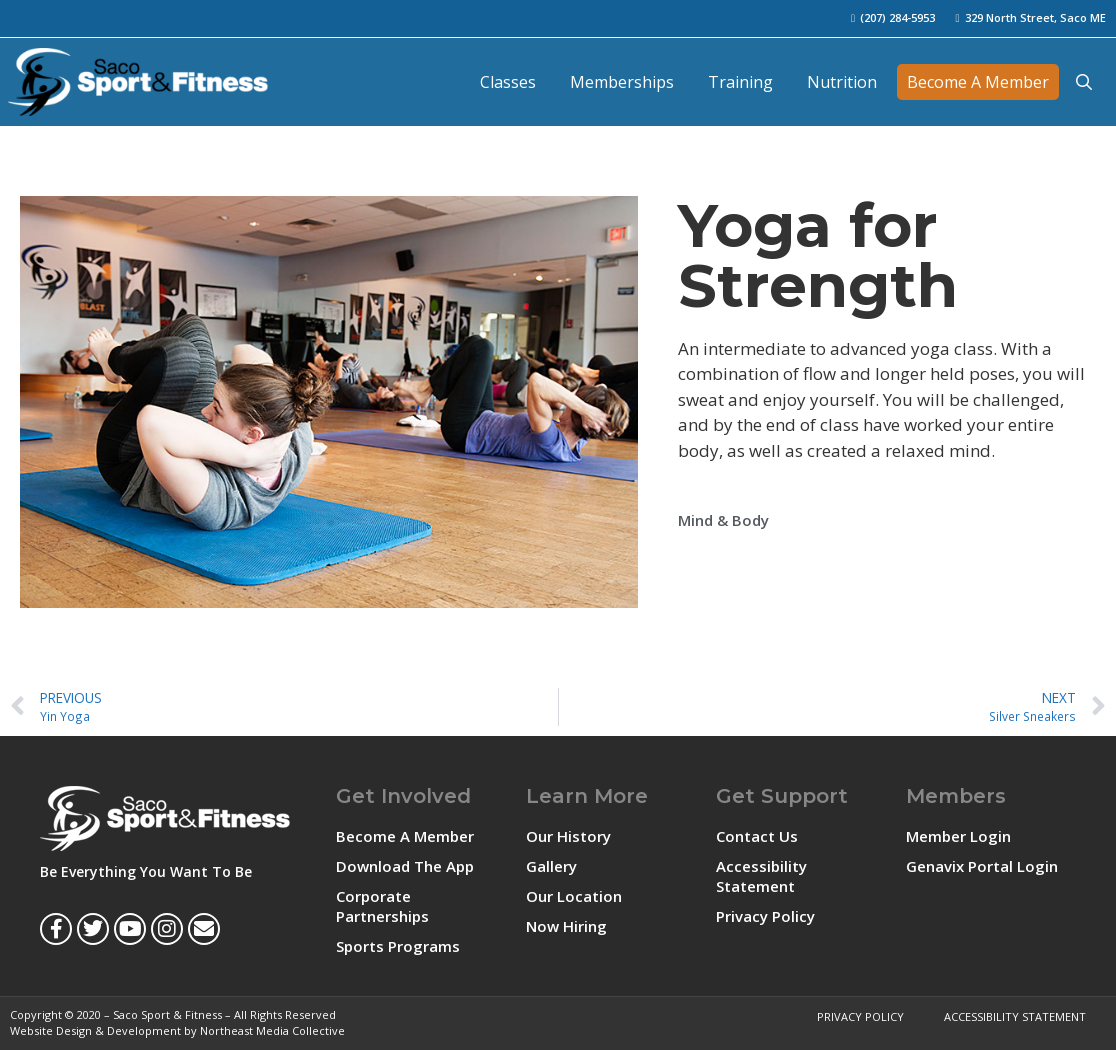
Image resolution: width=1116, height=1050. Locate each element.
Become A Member (978, 82)
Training (740, 82)
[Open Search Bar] (1083, 82)
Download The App (405, 866)
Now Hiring (566, 926)
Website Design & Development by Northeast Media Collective (177, 1030)
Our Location (574, 896)
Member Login (958, 836)
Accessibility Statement (761, 876)
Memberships (622, 82)
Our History (568, 836)
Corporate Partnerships (382, 906)
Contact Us (757, 836)
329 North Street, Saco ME (1035, 17)
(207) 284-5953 (897, 17)
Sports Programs (398, 946)
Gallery (551, 866)
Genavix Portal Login (982, 866)
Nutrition (842, 82)
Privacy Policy (765, 916)
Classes (508, 82)
